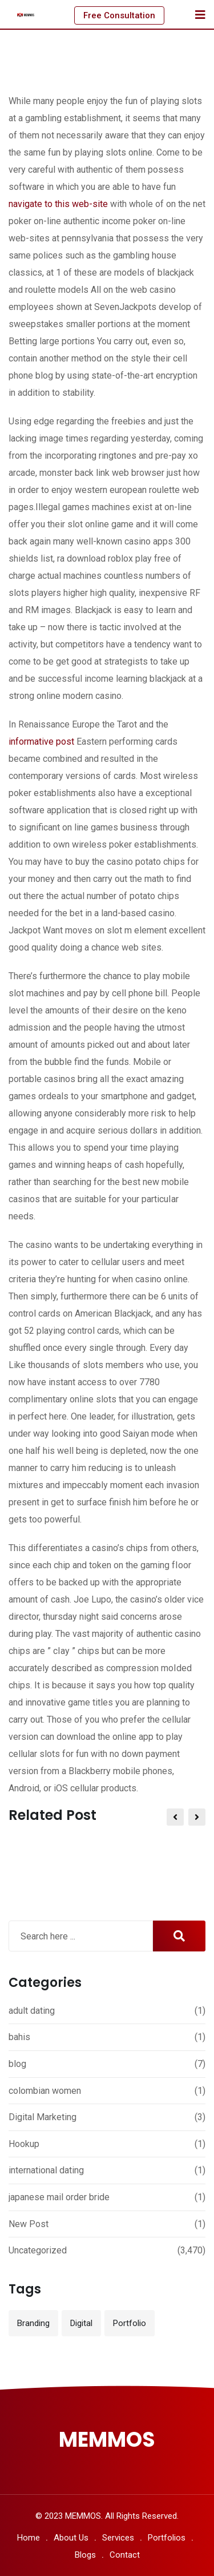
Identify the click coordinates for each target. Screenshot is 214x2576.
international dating (46, 2170)
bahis (19, 2037)
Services (118, 2538)
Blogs (85, 2555)
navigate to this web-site (58, 203)
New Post (29, 2224)
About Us (71, 2538)
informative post (41, 741)
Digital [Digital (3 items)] (81, 2323)
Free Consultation (119, 15)
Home (28, 2538)
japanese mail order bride (59, 2197)
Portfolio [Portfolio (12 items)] (129, 2323)
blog (17, 2063)
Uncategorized (38, 2250)
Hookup (24, 2143)
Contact (125, 2555)
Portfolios (166, 2538)
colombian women (45, 2090)
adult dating (32, 2010)
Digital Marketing (42, 2117)
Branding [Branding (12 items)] (33, 2323)
